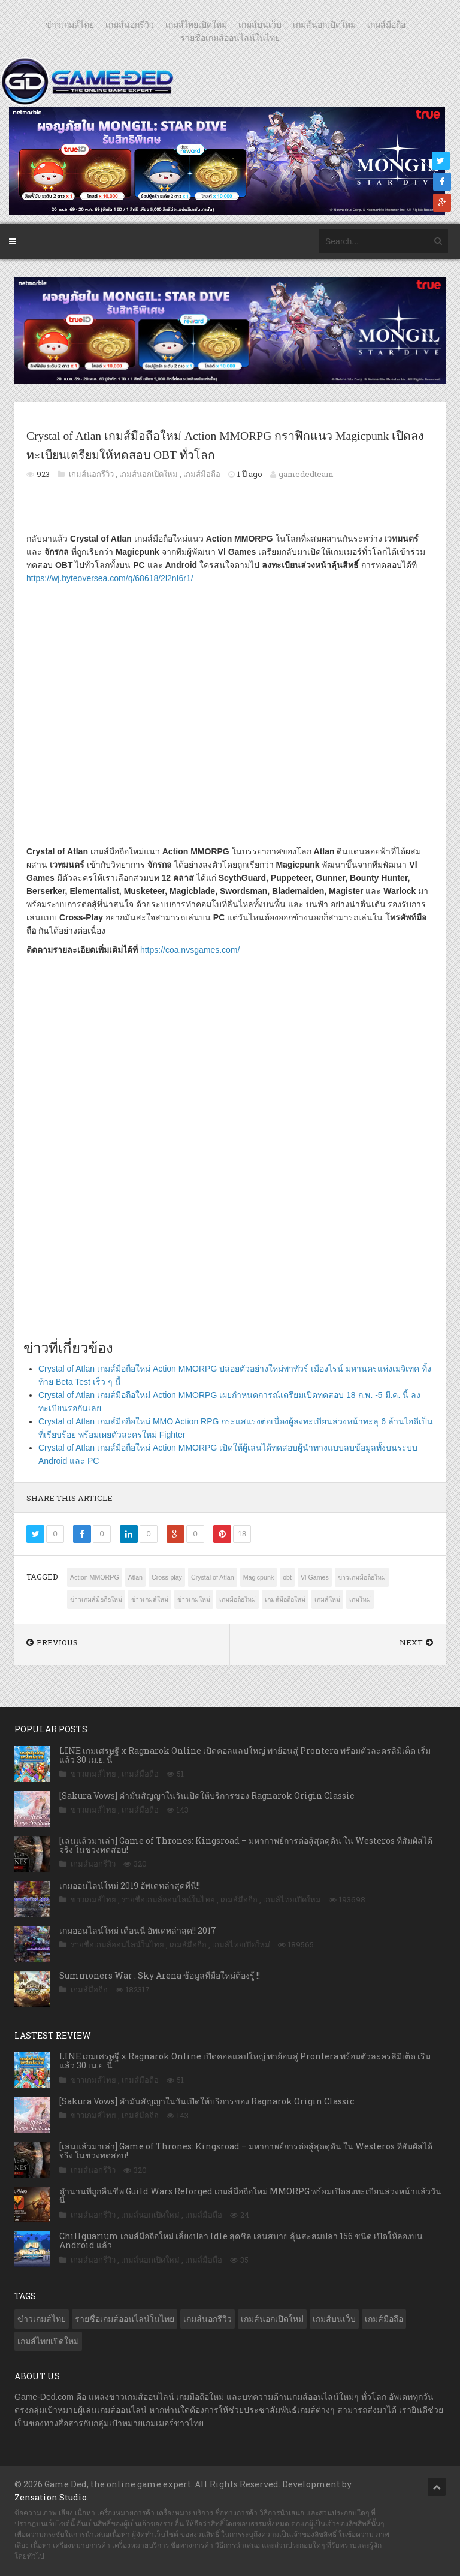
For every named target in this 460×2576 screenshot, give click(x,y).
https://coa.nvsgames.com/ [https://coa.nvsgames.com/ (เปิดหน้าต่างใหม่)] (190, 950)
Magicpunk (258, 1577)
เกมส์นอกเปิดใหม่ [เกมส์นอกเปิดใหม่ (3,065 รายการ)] (272, 2319)
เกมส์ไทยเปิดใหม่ (196, 24)
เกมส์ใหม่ (327, 1599)
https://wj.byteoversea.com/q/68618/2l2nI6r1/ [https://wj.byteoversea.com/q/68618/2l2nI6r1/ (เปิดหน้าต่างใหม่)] (109, 578)
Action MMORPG (94, 1577)
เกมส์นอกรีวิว (129, 24)
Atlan (135, 1577)
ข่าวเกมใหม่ (193, 1599)
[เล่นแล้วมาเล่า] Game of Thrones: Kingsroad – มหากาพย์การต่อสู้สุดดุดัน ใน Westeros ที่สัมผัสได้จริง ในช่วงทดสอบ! (245, 1845)
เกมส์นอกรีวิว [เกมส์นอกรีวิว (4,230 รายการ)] (207, 2319)
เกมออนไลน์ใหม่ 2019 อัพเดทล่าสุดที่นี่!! (129, 1885)
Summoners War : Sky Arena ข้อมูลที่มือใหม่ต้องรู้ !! (159, 1975)
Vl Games (315, 1577)
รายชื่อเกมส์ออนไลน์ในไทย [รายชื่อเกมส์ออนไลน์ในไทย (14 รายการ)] (124, 2319)
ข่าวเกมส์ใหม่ (149, 1599)
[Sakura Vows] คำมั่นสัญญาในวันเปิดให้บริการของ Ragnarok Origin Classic (206, 1795)
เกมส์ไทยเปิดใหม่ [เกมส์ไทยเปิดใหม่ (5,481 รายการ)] (48, 2341)
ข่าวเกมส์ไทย (70, 24)
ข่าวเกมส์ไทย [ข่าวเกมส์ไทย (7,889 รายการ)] (41, 2319)
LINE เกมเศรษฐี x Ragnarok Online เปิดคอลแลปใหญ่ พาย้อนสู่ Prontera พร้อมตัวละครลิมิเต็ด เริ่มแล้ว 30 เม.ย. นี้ (245, 1755)
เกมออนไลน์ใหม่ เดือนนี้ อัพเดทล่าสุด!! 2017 (137, 1930)
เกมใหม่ (360, 1599)
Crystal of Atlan (212, 1577)
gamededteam (306, 474)
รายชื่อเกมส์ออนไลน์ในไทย (230, 38)
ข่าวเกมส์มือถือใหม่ (96, 1599)
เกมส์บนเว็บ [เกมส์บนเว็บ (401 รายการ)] (334, 2319)
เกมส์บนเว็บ (260, 24)
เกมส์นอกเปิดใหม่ (324, 24)
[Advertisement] (230, 1186)
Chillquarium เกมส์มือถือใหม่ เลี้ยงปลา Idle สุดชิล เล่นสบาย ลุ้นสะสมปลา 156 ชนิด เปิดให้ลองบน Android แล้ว (241, 2240)
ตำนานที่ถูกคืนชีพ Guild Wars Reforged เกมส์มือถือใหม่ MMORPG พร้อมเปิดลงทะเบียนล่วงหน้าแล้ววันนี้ (250, 2195)
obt (287, 1577)
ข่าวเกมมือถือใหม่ (362, 1577)
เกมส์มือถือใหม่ (285, 1599)
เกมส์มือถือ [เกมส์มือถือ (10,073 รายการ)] (384, 2319)
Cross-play (167, 1577)
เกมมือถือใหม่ (237, 1599)
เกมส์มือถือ (386, 24)
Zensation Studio (50, 2497)
